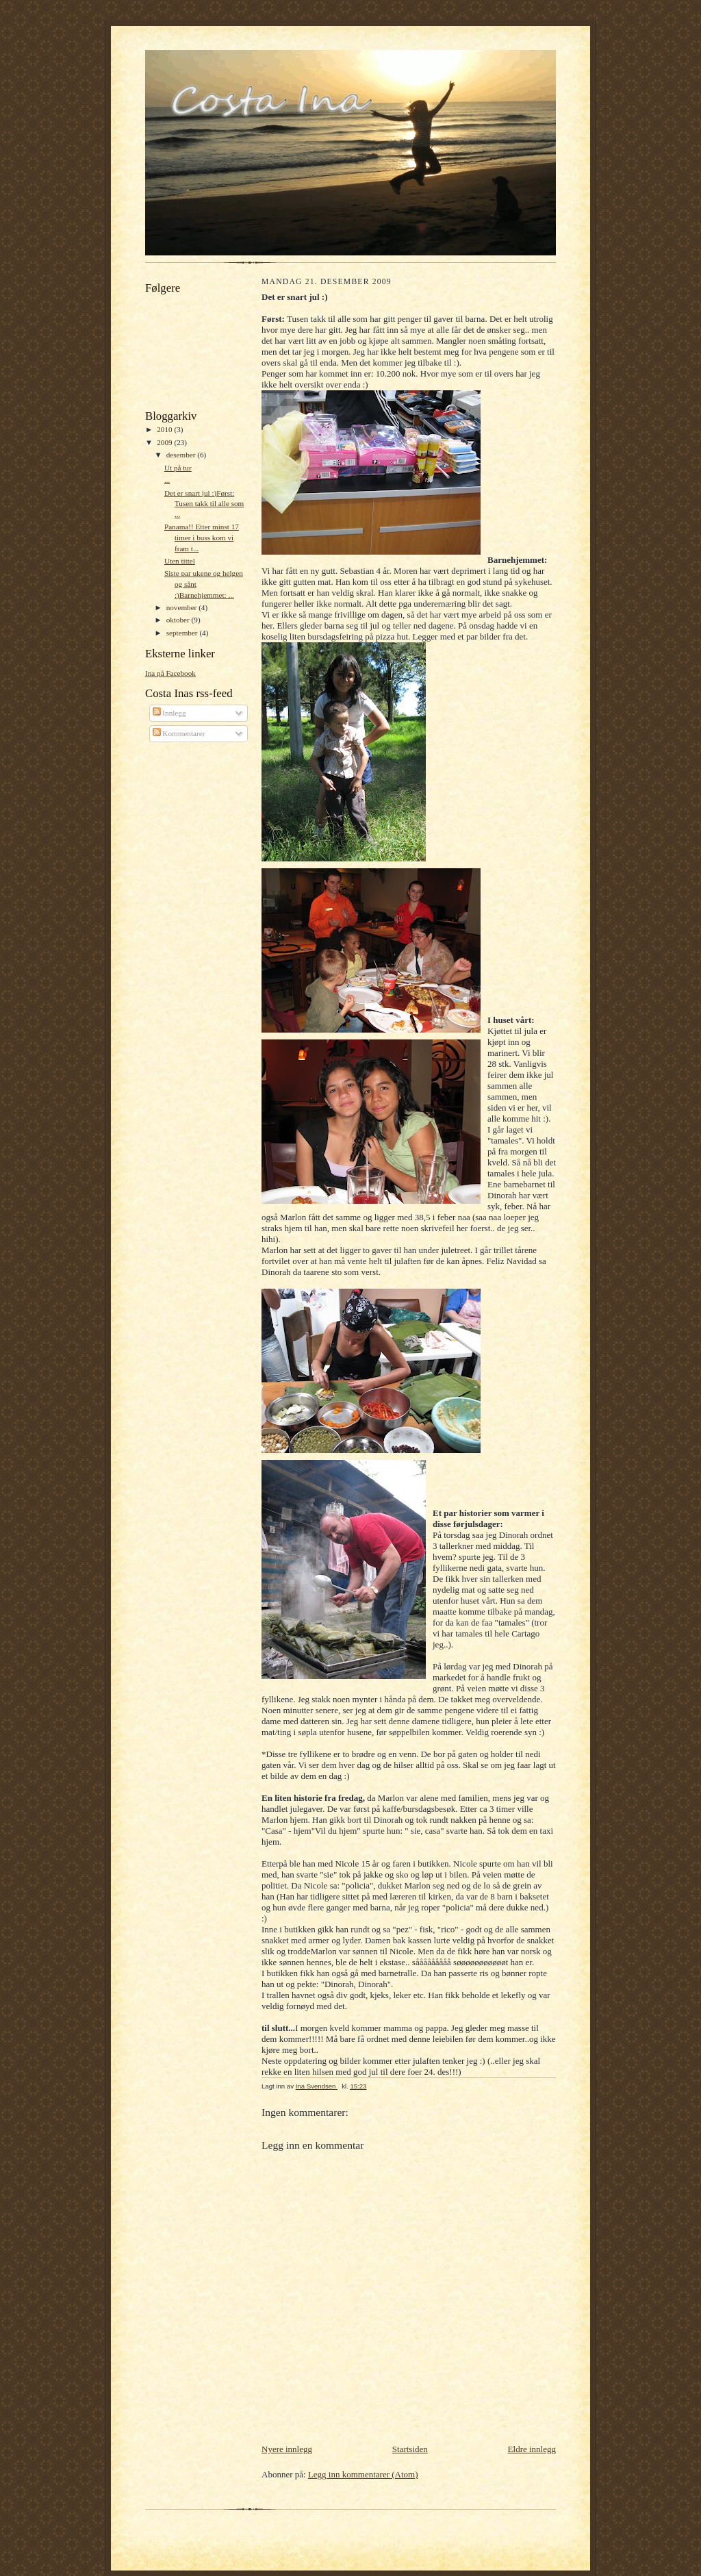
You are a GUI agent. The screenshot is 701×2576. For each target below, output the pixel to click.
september (183, 633)
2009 (165, 442)
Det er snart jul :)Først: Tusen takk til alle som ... (204, 503)
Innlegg (169, 713)
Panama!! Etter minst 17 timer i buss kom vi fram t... (201, 537)
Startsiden (410, 2449)
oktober (179, 620)
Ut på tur (178, 468)
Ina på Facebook (170, 673)
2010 (165, 429)
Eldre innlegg (532, 2449)
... (167, 480)
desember (182, 455)
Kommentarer (179, 733)
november (182, 607)
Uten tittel (179, 561)
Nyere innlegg (287, 2449)
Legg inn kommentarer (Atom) (363, 2474)
